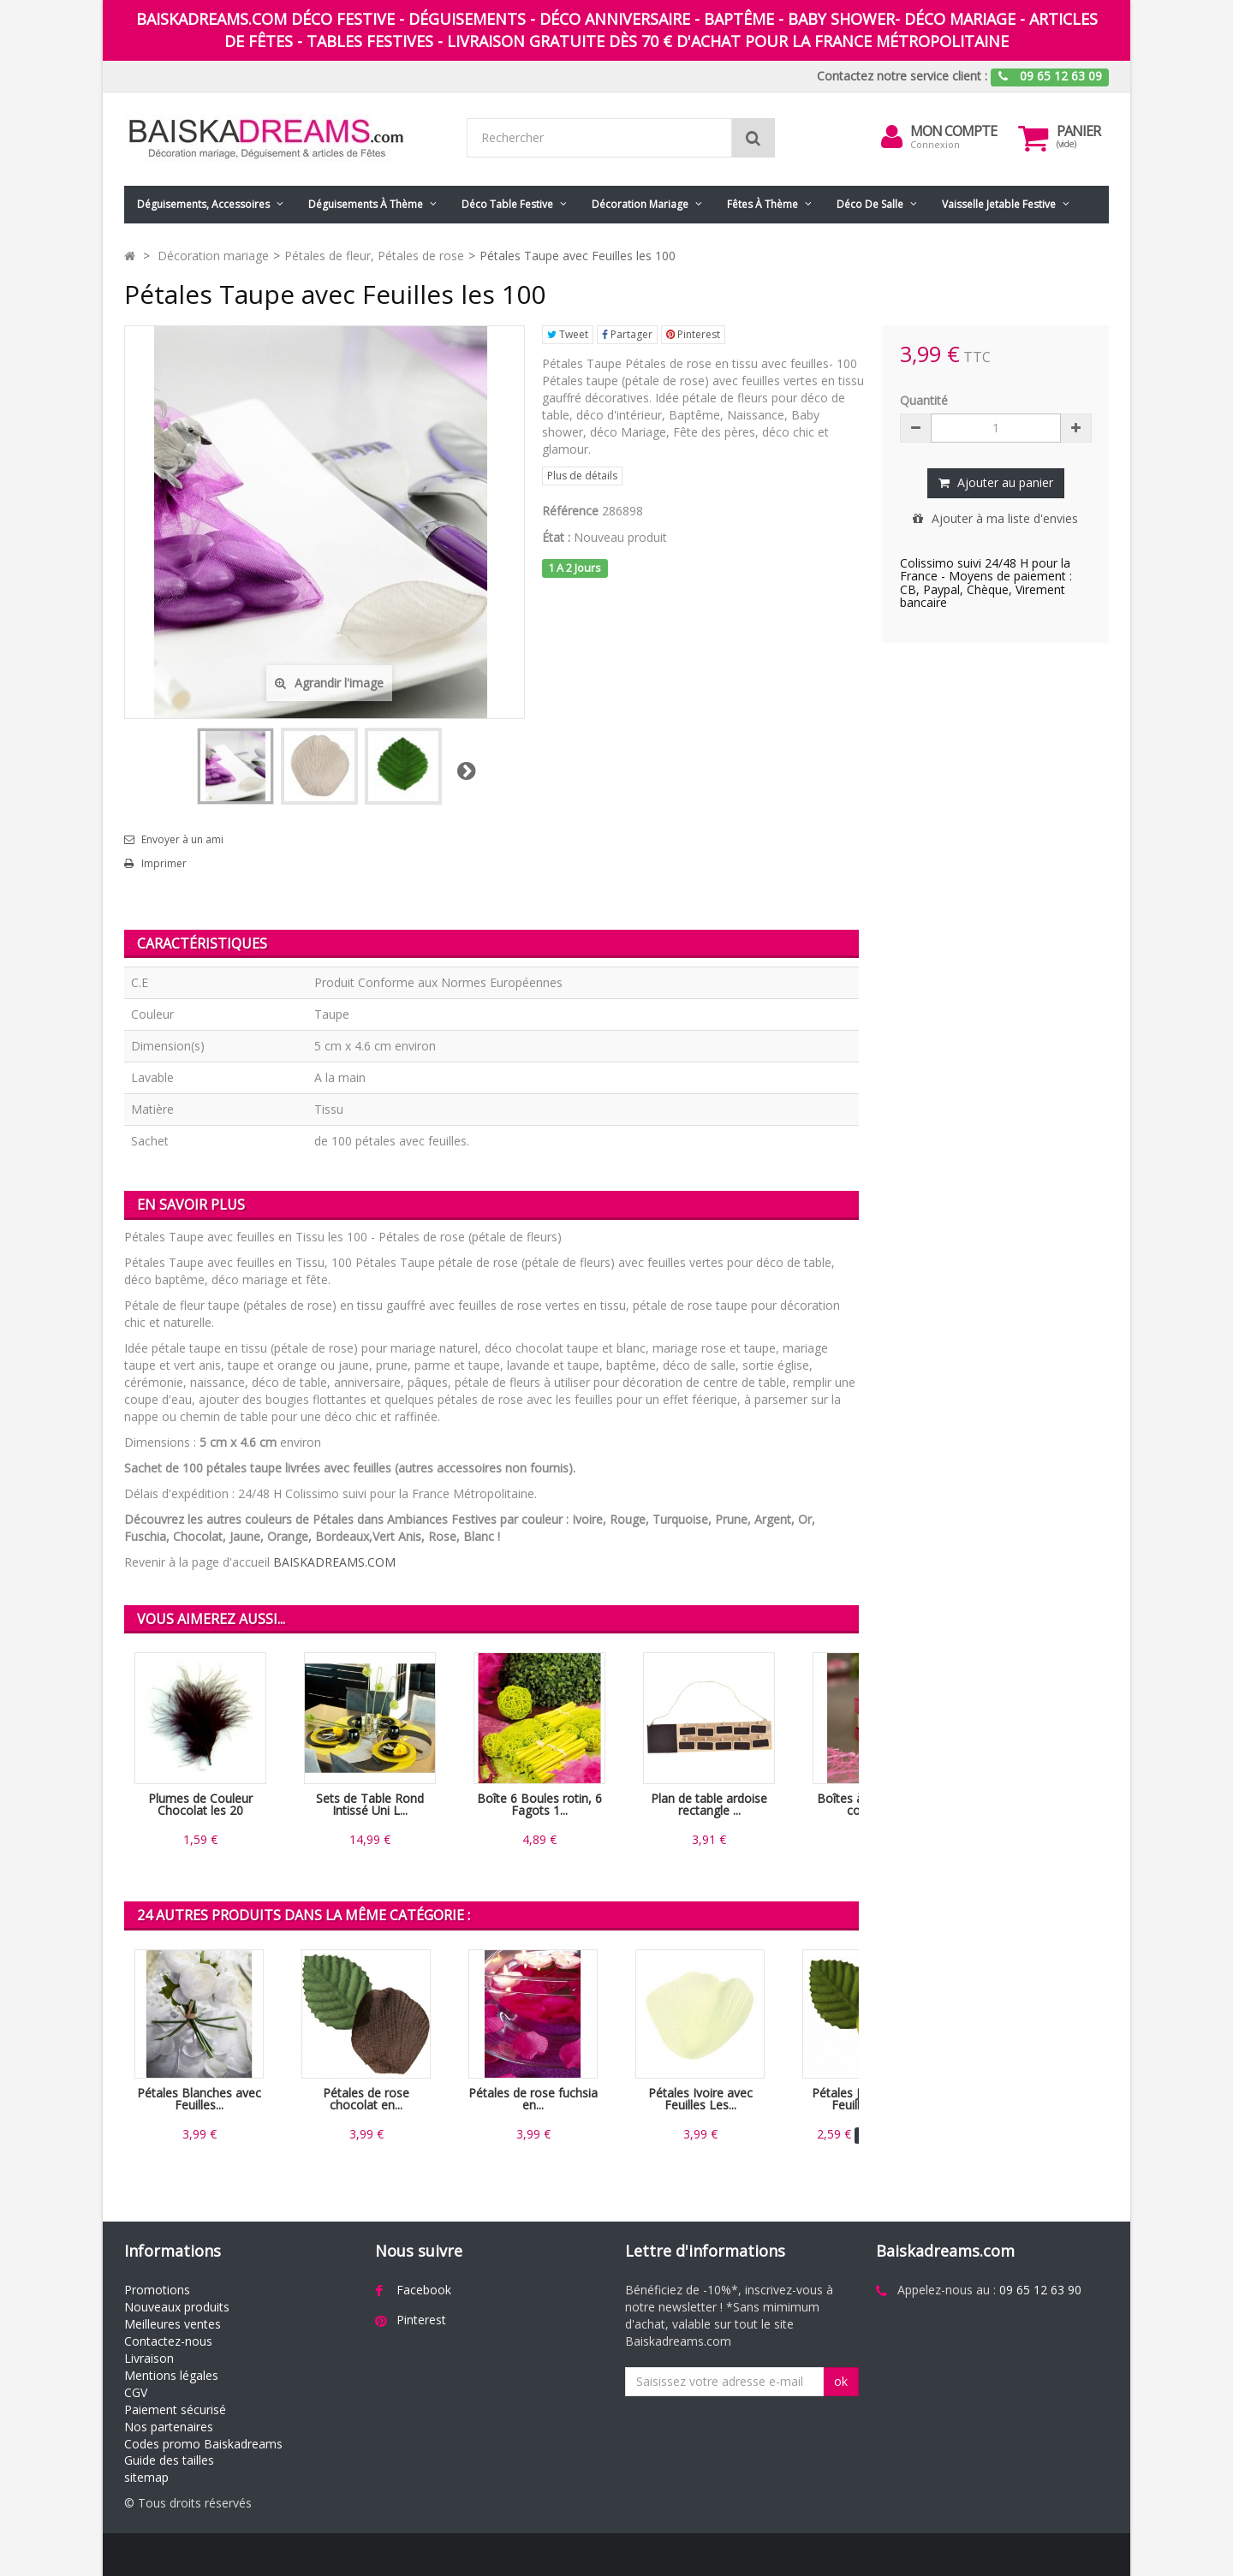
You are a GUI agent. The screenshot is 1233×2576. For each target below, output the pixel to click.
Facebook (423, 2290)
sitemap (146, 2477)
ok (841, 2381)
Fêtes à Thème (762, 204)
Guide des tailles (169, 2460)
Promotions (157, 2290)
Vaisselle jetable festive (999, 204)
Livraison (149, 2358)
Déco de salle (870, 204)
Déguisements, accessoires (203, 204)
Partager (627, 334)
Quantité (924, 400)
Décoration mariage (640, 204)
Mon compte (953, 131)
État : (556, 537)
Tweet (567, 334)
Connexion (935, 144)
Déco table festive (507, 204)
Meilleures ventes (172, 2324)
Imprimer (164, 864)
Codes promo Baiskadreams (203, 2444)
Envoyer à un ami (182, 840)
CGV (135, 2392)
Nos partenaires (168, 2426)
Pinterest (693, 334)
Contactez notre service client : (902, 76)
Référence (570, 511)
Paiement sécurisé (175, 2409)
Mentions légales (171, 2375)
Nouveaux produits (176, 2307)
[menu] (891, 137)
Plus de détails (582, 475)
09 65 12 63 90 (1040, 2290)
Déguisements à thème (365, 204)
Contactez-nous (168, 2341)
